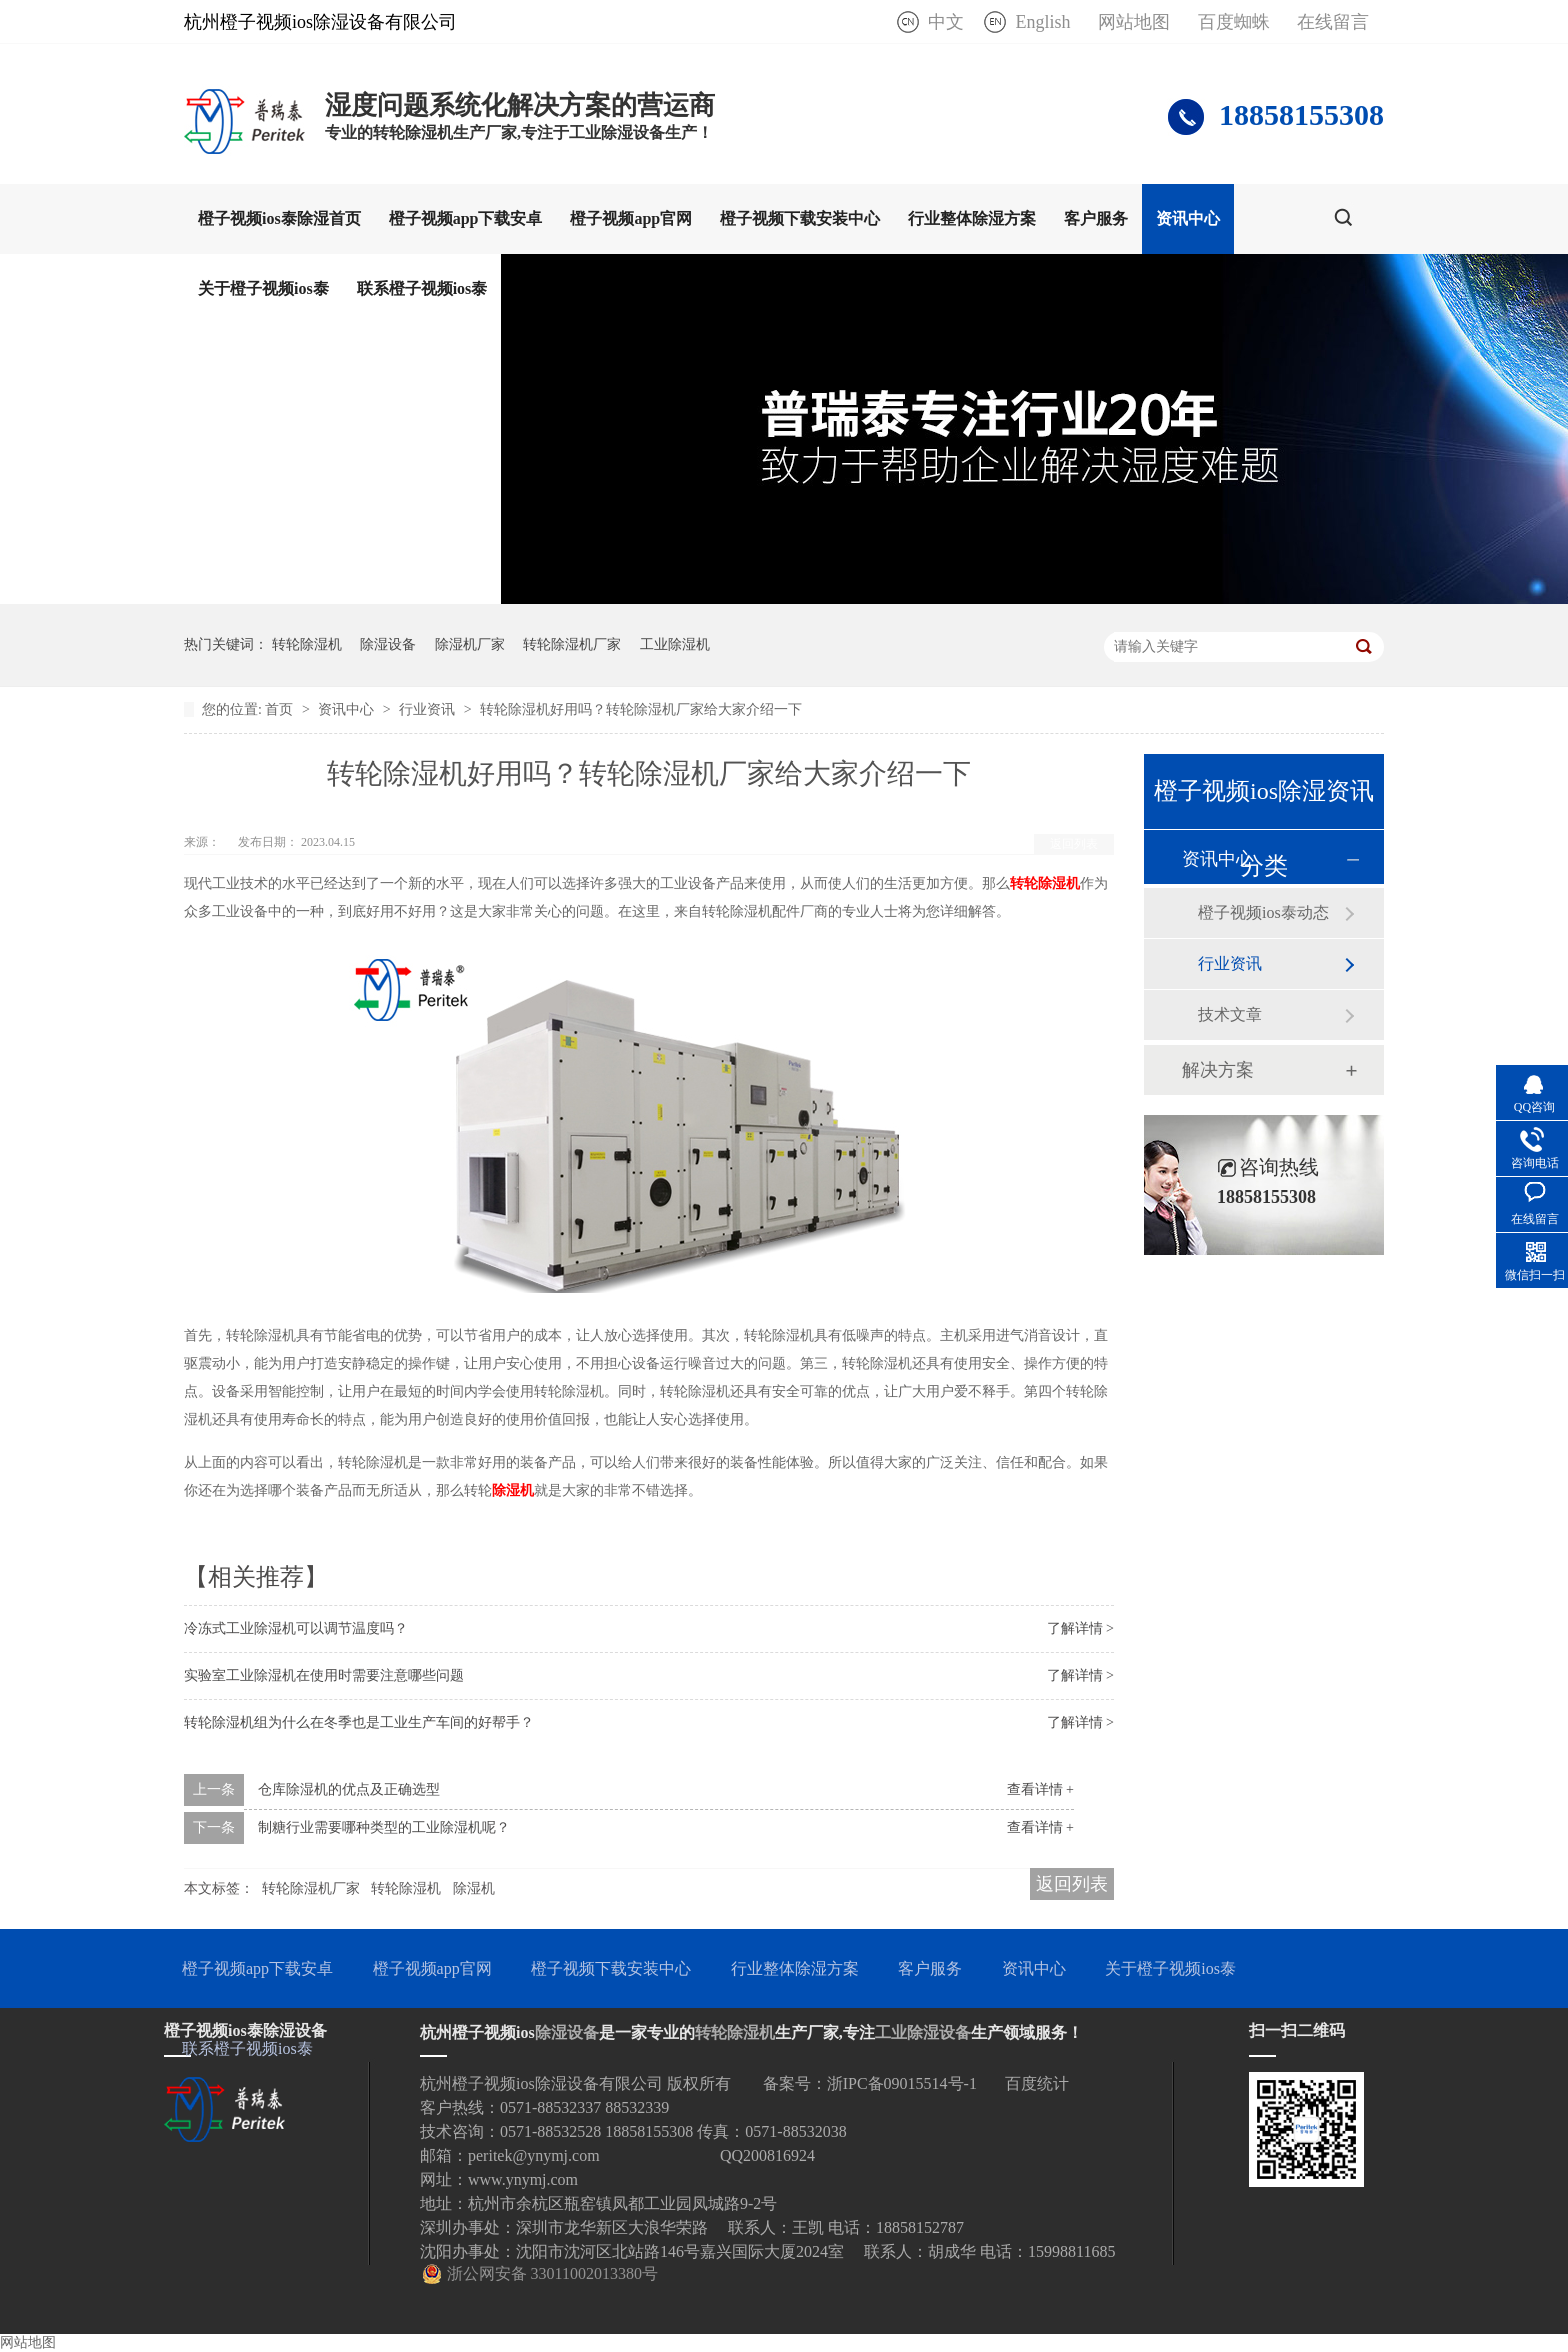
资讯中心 (1188, 218)
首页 (281, 709)
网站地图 (1134, 22)
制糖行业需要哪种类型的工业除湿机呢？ (384, 1827)
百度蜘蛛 (1234, 22)
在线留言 (1333, 22)
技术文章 (1230, 1014)
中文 (946, 22)
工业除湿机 (675, 644)
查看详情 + (1040, 1789)
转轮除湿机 (307, 644)
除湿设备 (388, 644)
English (1042, 22)
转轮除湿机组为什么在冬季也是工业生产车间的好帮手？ (359, 1722)
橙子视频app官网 (631, 218)
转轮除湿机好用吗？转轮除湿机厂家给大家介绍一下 (641, 709)
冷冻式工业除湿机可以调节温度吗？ (296, 1628)
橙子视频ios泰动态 (1263, 912)
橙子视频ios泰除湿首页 (279, 218)
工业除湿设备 (923, 2032)
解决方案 (1218, 1070)
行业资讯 (429, 709)
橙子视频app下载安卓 (466, 218)
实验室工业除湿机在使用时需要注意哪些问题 (324, 1675)
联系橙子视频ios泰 (422, 288)
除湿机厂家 (470, 644)
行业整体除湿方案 (972, 218)
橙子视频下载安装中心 (800, 218)
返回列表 (1074, 844)
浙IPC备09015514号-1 (902, 2083)
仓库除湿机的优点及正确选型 (349, 1789)
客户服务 (1096, 218)
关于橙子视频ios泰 (263, 288)
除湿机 (474, 1888)
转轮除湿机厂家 (572, 644)
